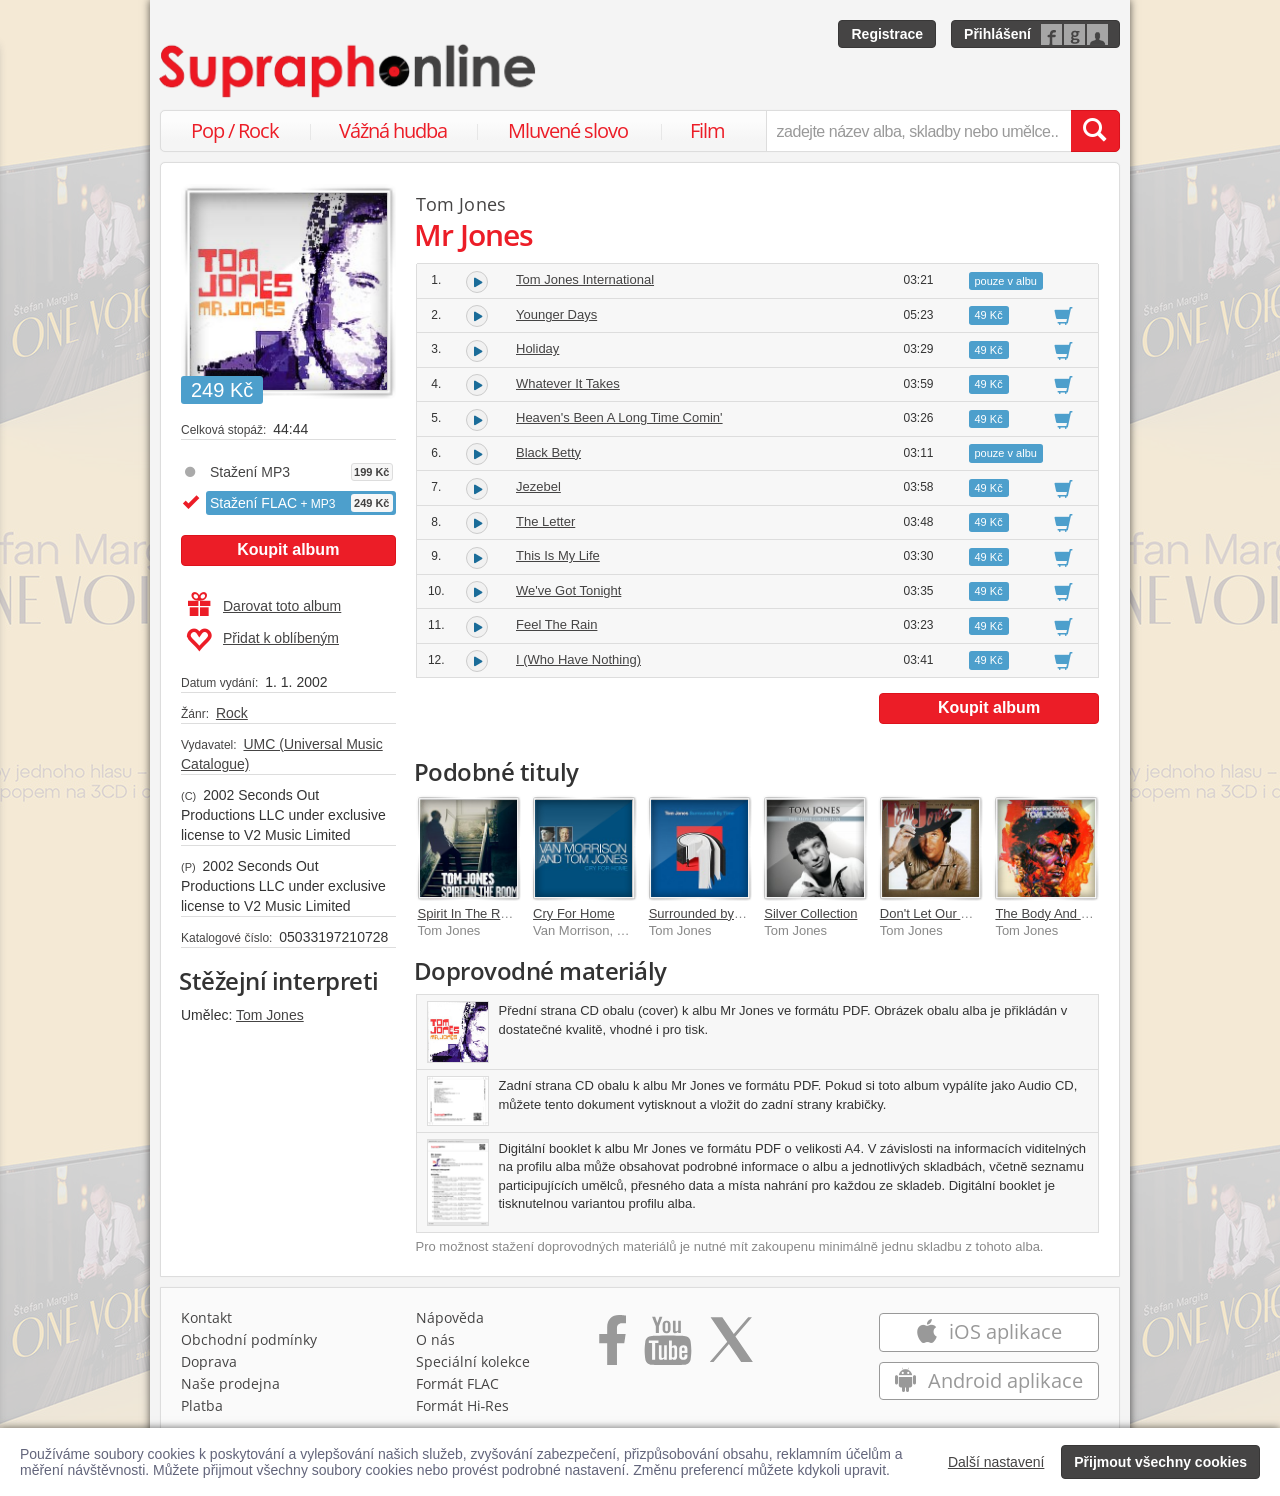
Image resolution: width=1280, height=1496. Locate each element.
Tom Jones (270, 1015)
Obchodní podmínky (249, 1339)
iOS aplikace (988, 1331)
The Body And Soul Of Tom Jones (1092, 913)
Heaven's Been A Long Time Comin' (619, 417)
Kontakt (206, 1317)
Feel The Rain (556, 624)
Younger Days (556, 314)
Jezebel (538, 486)
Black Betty (548, 452)
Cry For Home (574, 913)
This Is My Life (558, 555)
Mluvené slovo (568, 130)
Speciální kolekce (473, 1361)
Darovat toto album (264, 606)
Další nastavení (996, 1462)
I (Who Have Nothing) (578, 659)
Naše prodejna (230, 1383)
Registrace (887, 34)
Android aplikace (988, 1380)
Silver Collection (810, 913)
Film (707, 130)
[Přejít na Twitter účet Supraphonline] (731, 1347)
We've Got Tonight (568, 590)
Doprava (209, 1361)
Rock (232, 713)
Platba (202, 1405)
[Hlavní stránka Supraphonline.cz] (349, 71)
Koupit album (288, 549)
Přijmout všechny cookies (1160, 1462)
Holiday (537, 348)
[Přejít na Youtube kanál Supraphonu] (667, 1347)
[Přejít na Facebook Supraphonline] (612, 1347)
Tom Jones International (585, 279)
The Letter (545, 521)
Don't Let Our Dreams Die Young (974, 913)
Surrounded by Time (707, 913)
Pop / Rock (235, 130)
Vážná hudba (393, 130)
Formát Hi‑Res (463, 1405)
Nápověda (450, 1317)
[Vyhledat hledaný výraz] (1095, 131)
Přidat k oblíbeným (262, 640)
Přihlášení (997, 34)
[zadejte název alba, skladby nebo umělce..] (918, 131)
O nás (435, 1339)
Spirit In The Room (472, 913)
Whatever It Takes (568, 383)
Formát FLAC (457, 1383)
